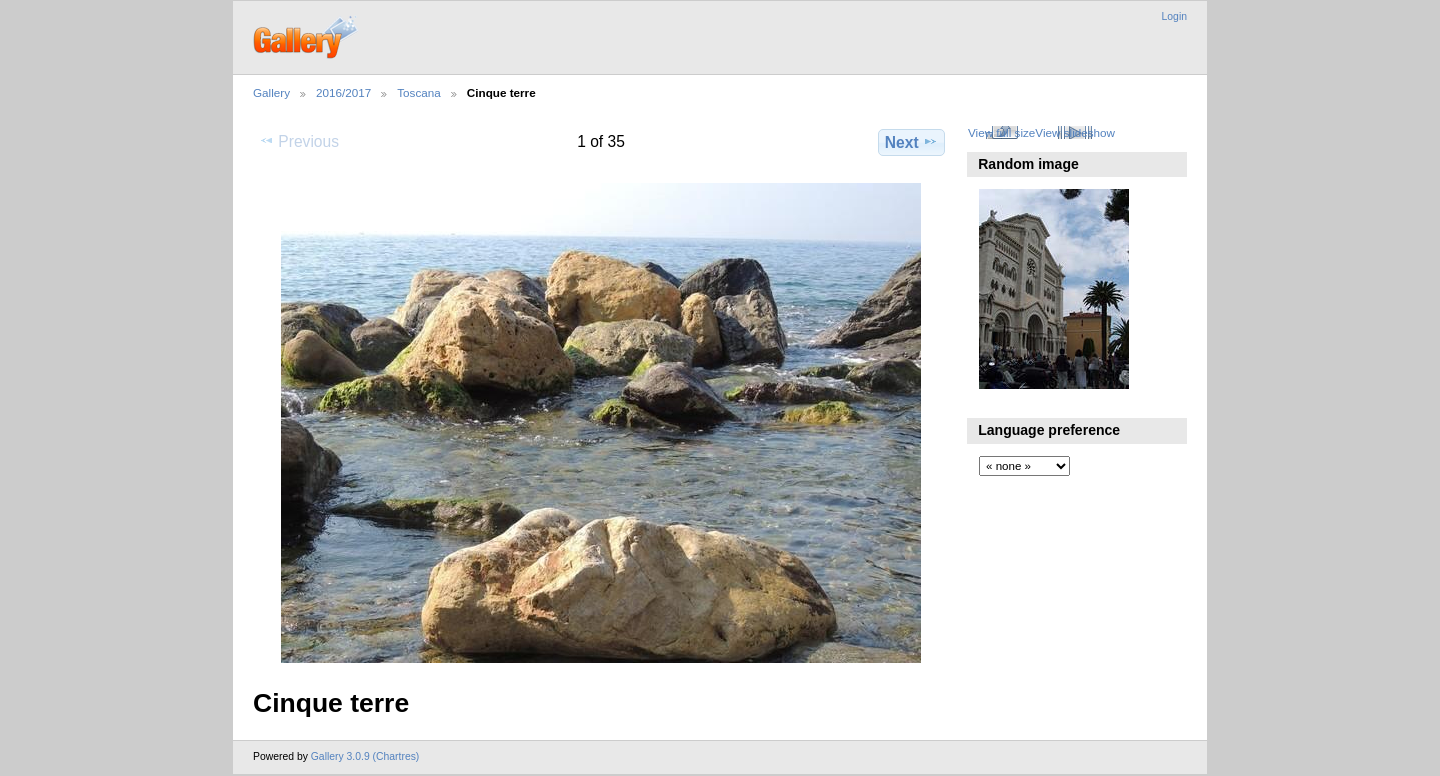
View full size (1001, 132)
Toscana (419, 92)
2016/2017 (343, 92)
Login (1174, 16)
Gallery (271, 92)
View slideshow (1075, 132)
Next (911, 142)
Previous (299, 141)
